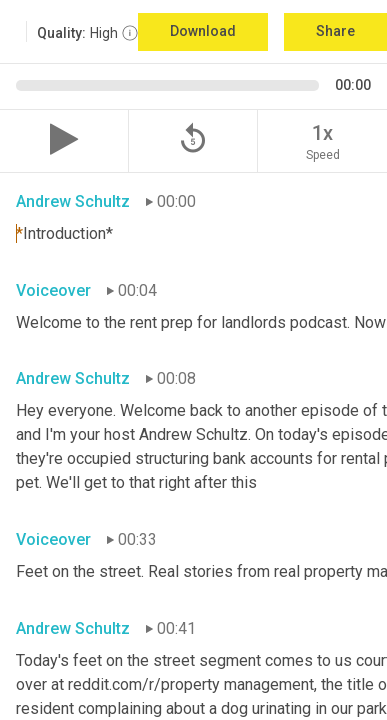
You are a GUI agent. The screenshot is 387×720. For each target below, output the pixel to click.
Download (203, 31)
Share (335, 31)
